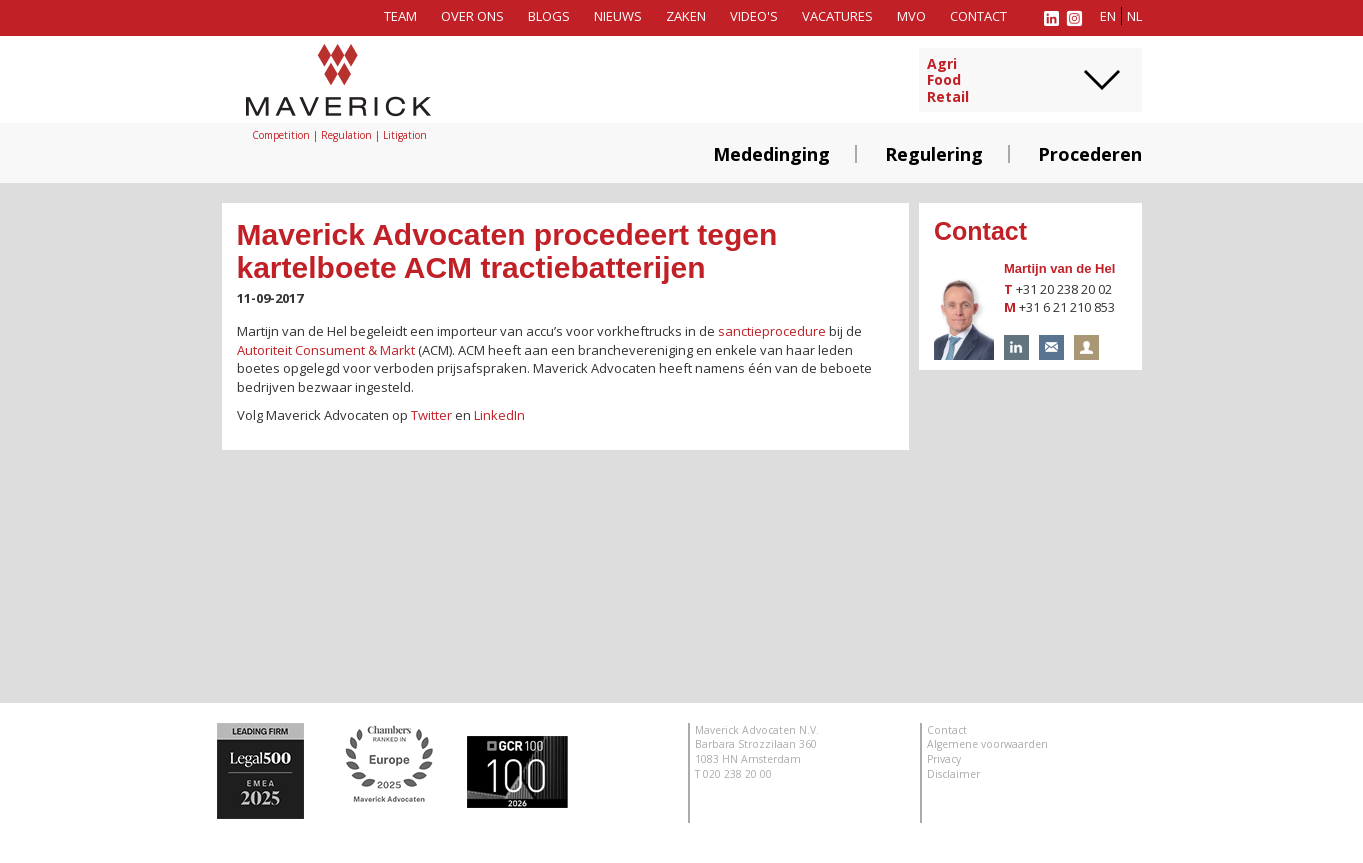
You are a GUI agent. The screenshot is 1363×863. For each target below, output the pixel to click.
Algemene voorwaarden (987, 744)
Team (400, 16)
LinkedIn (499, 415)
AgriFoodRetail (948, 81)
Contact (978, 16)
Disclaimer (953, 774)
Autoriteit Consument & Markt (326, 350)
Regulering (934, 154)
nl (1134, 16)
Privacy (944, 759)
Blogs (549, 16)
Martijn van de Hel (1059, 268)
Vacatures (837, 16)
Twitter (431, 415)
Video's (754, 16)
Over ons (472, 16)
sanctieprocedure (772, 331)
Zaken (686, 16)
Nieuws (618, 16)
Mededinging (771, 154)
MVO (911, 16)
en (1108, 16)
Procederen (1090, 154)
